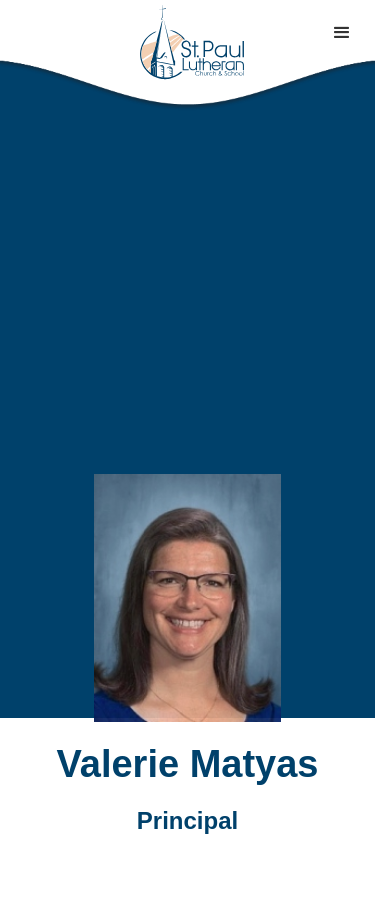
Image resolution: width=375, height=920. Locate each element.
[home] (188, 42)
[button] (342, 33)
